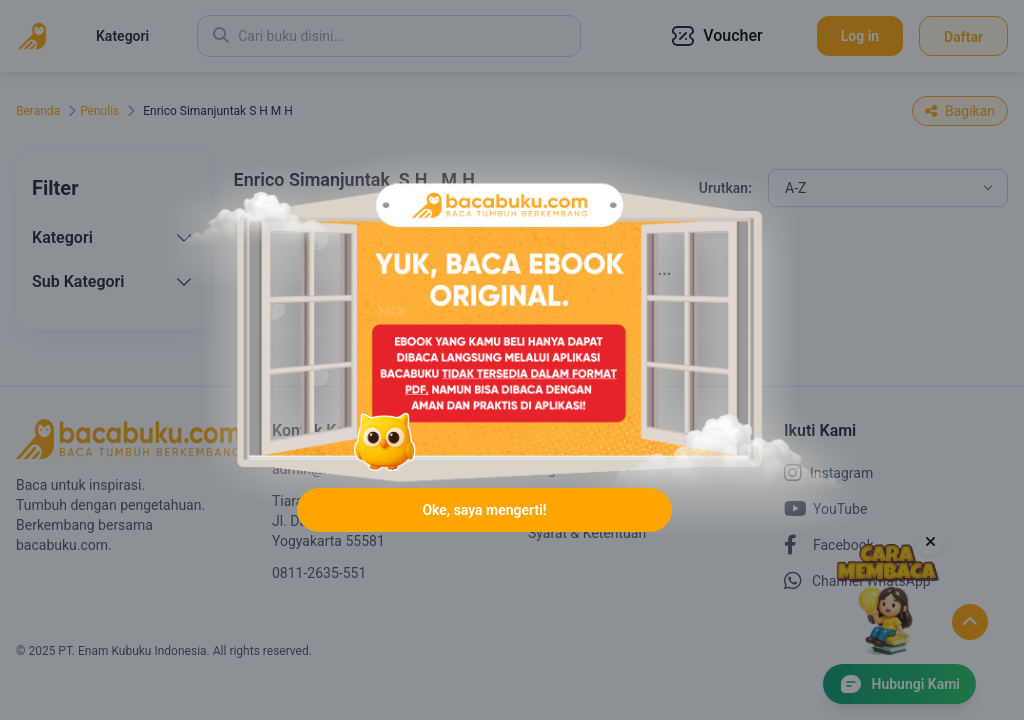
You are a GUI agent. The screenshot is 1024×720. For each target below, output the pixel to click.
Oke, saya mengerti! (484, 510)
